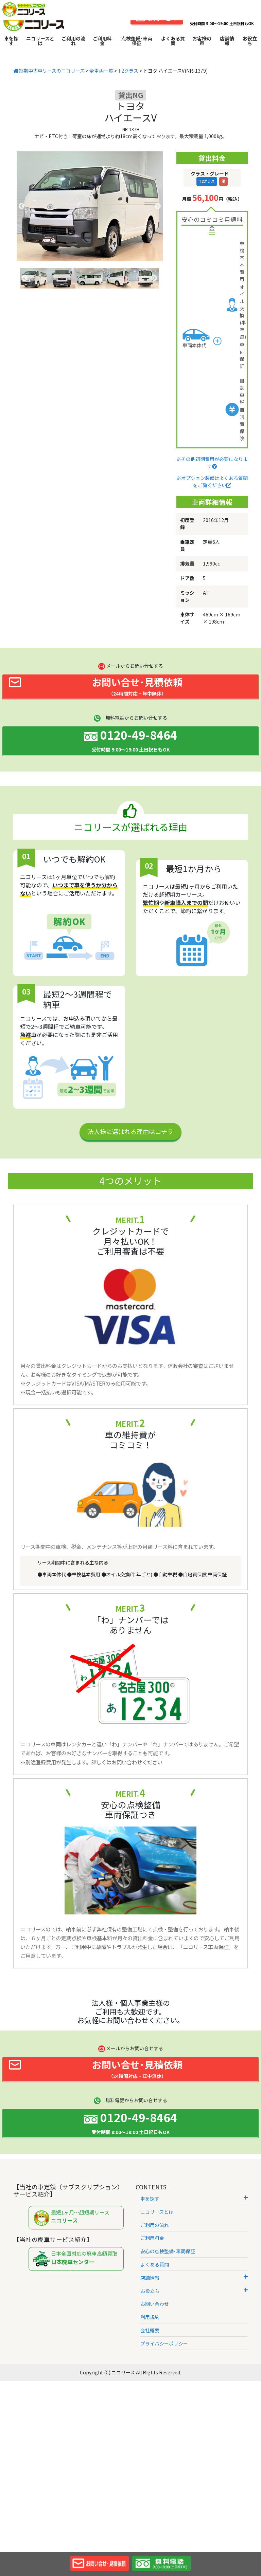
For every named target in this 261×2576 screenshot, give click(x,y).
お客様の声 (201, 41)
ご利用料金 (102, 41)
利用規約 (149, 2317)
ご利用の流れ (73, 41)
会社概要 (149, 2330)
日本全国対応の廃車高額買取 (77, 2259)
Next (157, 206)
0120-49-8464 (130, 739)
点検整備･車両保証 (136, 41)
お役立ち (250, 41)
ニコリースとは (40, 41)
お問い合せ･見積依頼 (95, 686)
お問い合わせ (154, 2303)
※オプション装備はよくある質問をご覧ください (212, 481)
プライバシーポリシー (164, 2343)
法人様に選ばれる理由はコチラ (130, 1131)
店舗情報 (227, 41)
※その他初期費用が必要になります (212, 462)
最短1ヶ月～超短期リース (77, 2218)
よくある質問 (173, 41)
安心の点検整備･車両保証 (167, 2251)
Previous (21, 206)
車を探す (11, 41)
